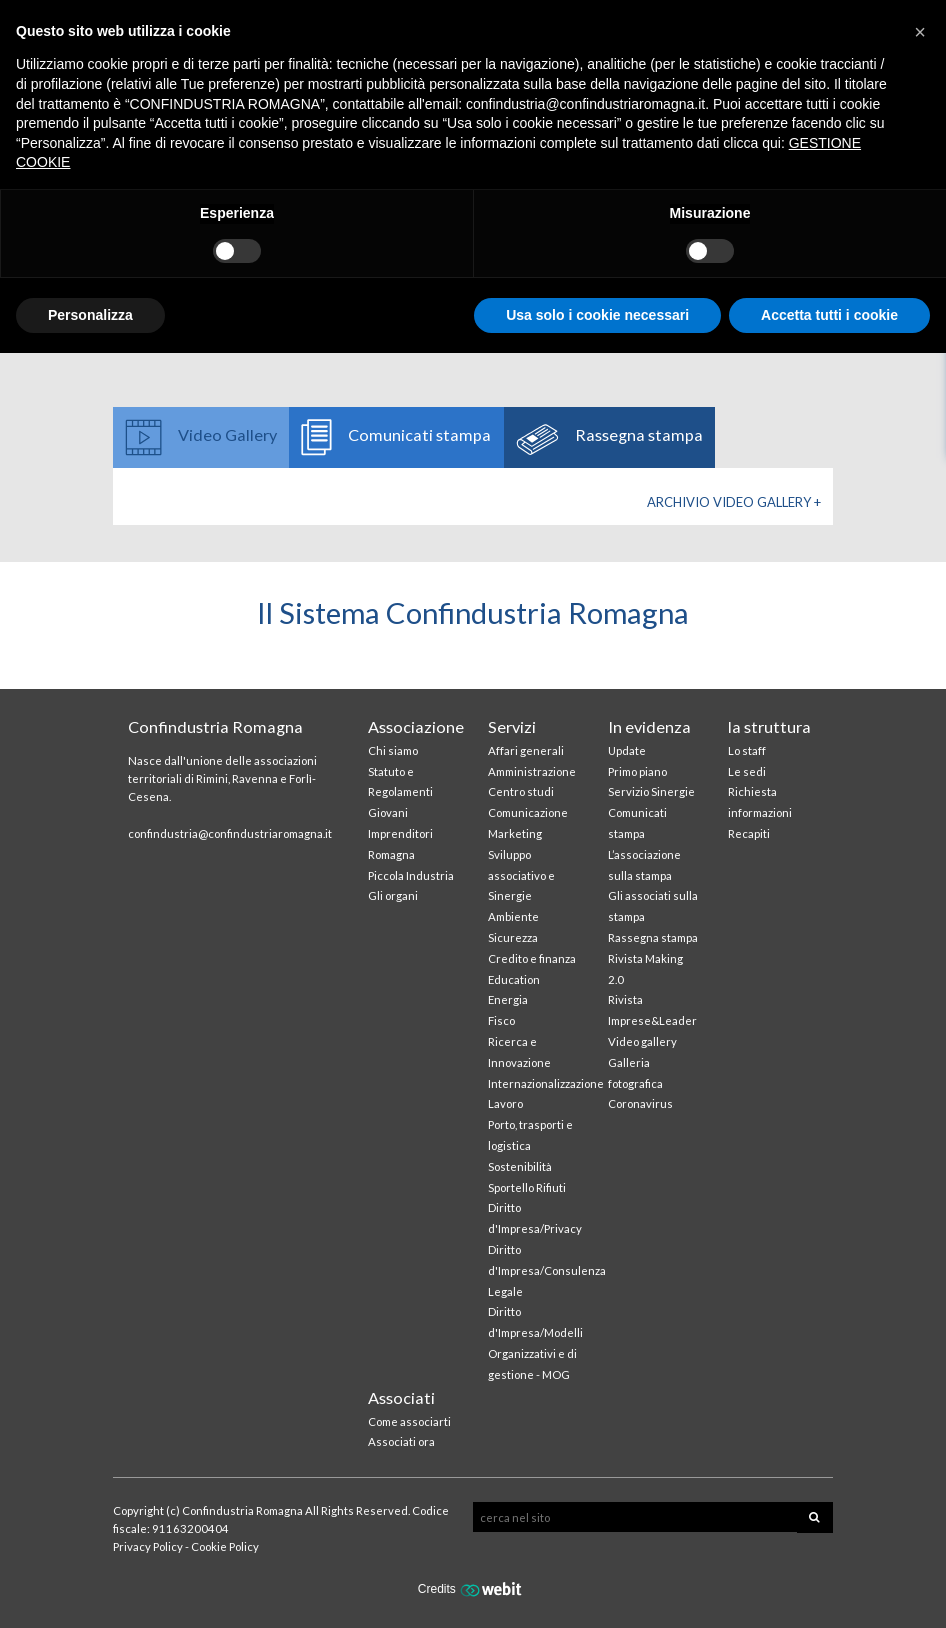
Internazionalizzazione (546, 1083)
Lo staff (747, 750)
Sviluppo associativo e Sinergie (521, 875)
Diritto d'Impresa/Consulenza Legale (547, 1270)
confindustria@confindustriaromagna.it (230, 833)
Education (514, 979)
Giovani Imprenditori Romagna (400, 833)
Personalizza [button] (90, 315)
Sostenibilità (520, 1166)
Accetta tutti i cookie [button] (829, 315)
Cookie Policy (225, 1546)
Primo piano (637, 771)
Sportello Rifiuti (527, 1187)
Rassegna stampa (653, 937)
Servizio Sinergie (651, 791)
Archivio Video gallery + (734, 502)
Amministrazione (532, 771)
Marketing (515, 833)
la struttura (769, 726)
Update (627, 750)
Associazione (416, 726)
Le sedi (747, 771)
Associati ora (401, 1441)
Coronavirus (640, 1103)
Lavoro (505, 1103)
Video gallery (642, 1041)
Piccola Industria (411, 875)
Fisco (501, 1020)
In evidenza (649, 726)
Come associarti (409, 1421)
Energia (508, 999)
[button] (920, 32)
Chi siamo (393, 750)
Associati (401, 1397)
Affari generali (526, 750)
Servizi (512, 726)
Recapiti (749, 833)
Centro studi (521, 791)
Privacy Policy (148, 1546)
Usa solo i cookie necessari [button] (597, 315)
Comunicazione (528, 812)
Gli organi (393, 895)
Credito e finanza (532, 958)
